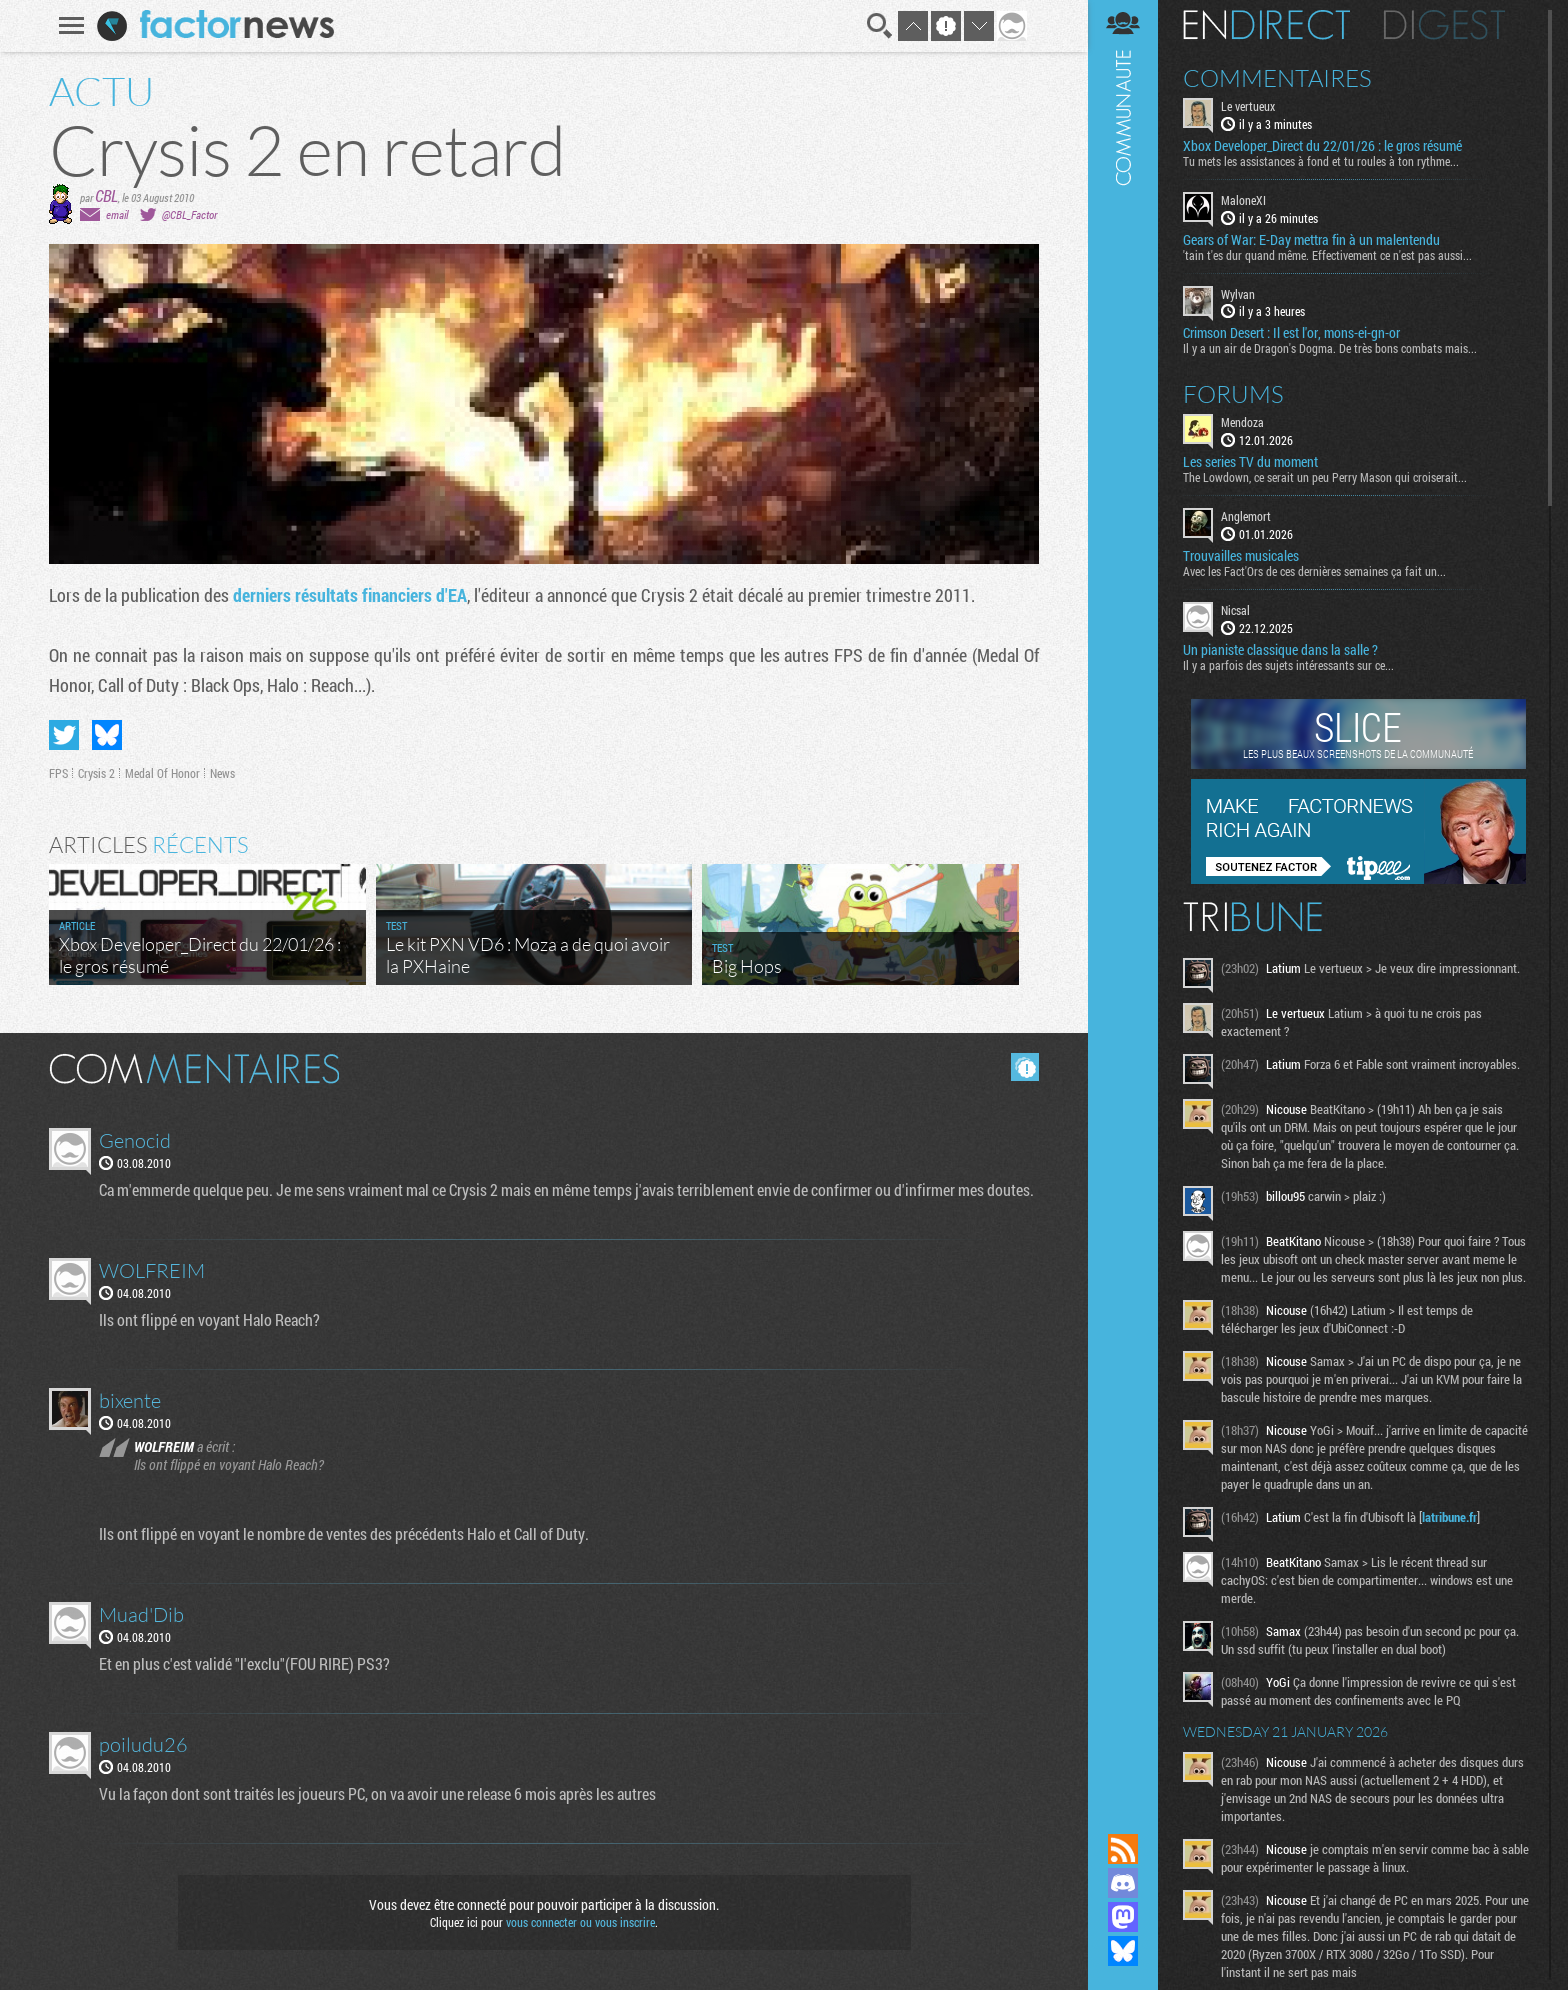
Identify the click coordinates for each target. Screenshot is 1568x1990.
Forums (1233, 394)
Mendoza (1242, 422)
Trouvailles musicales (1241, 556)
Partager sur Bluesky (107, 735)
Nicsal (1235, 610)
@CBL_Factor (189, 214)
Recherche (880, 26)
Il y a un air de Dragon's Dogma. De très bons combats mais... (1330, 348)
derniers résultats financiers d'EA (350, 595)
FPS (58, 773)
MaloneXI (1243, 200)
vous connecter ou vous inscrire (580, 1922)
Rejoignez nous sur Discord (1123, 1883)
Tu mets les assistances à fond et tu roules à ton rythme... (1321, 161)
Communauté (1123, 897)
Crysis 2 (96, 773)
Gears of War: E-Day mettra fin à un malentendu (1311, 240)
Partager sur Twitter (64, 735)
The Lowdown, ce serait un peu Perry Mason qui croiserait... (1325, 477)
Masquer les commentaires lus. (1025, 1067)
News (222, 773)
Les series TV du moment (1250, 462)
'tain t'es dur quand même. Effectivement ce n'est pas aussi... (1327, 255)
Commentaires (1277, 78)
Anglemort (1246, 516)
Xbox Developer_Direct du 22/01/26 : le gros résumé (1322, 146)
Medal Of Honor (162, 773)
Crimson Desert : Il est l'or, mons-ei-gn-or (1291, 333)
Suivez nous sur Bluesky (1123, 1951)
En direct (1266, 25)
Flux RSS (1123, 1849)
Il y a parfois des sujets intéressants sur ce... (1288, 665)
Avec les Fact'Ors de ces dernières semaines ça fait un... (1314, 571)
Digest (1444, 25)
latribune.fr (1449, 1517)
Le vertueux (1248, 106)
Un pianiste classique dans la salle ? (1280, 650)
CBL (106, 195)
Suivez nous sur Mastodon (1123, 1917)
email (117, 214)
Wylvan (1238, 294)
